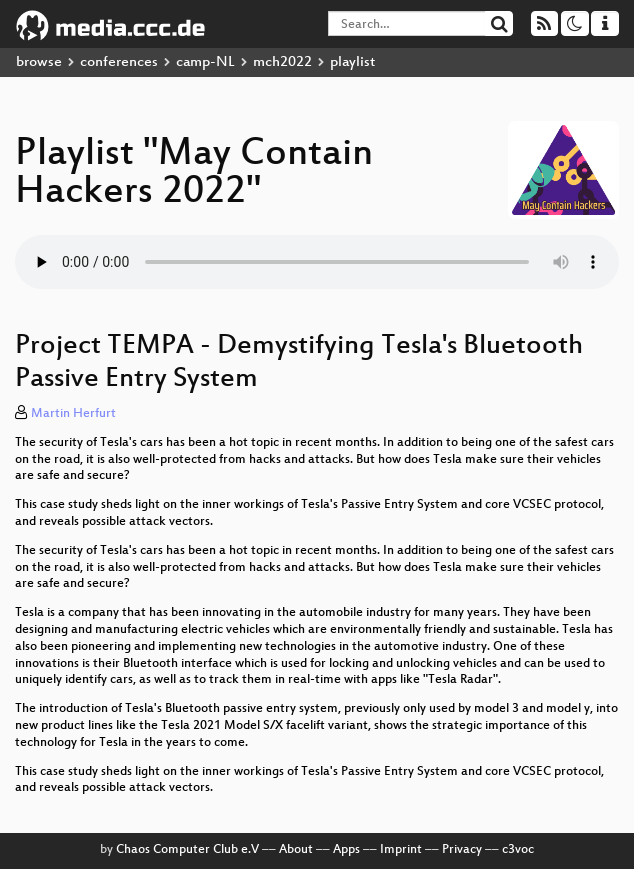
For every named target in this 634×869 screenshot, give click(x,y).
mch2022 (282, 62)
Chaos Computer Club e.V (187, 850)
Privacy (462, 850)
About (296, 850)
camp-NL (205, 62)
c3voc (518, 850)
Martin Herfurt (73, 414)
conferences (119, 62)
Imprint (401, 850)
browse (39, 62)
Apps (346, 850)
